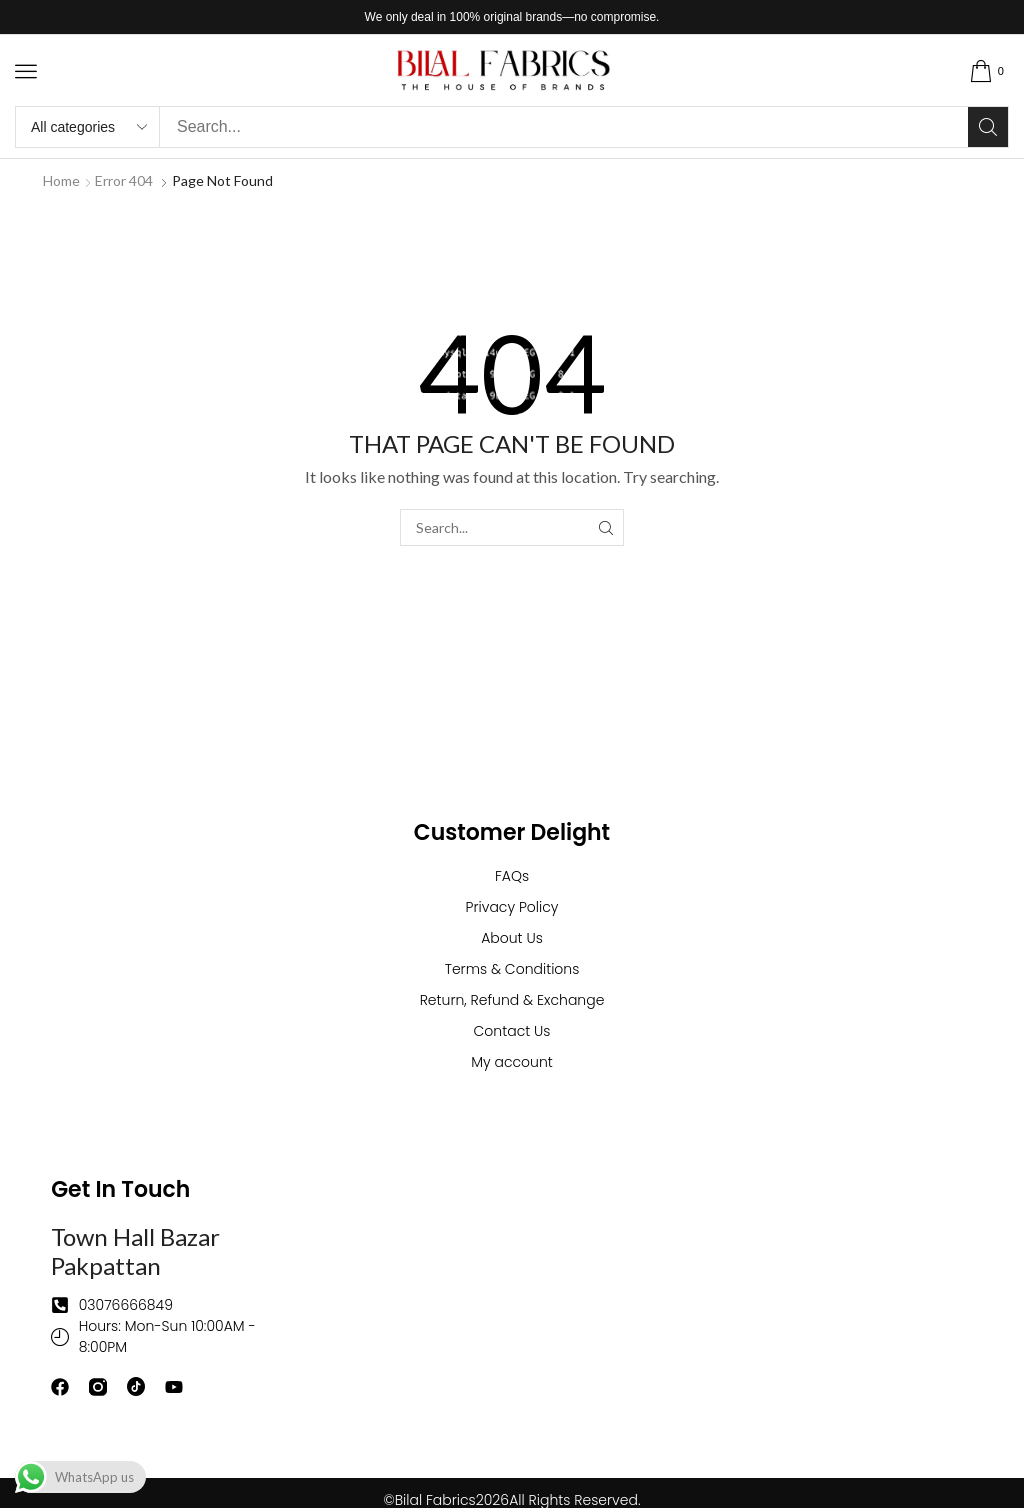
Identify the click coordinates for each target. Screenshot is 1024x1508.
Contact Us (512, 1031)
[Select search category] (88, 127)
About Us (512, 938)
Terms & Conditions (512, 969)
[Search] (988, 127)
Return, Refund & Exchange (512, 1000)
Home (61, 180)
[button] (26, 71)
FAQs (512, 876)
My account (512, 1062)
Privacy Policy (512, 907)
